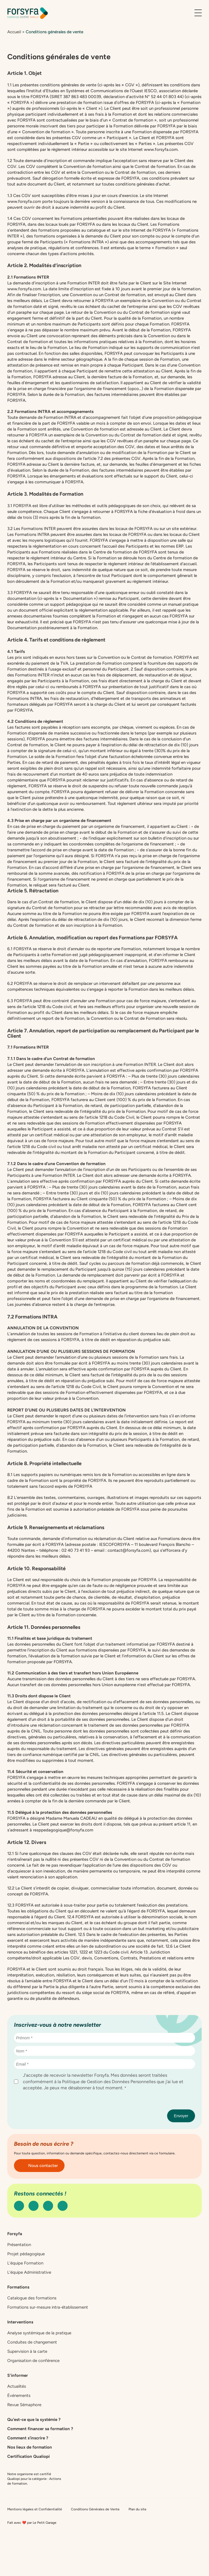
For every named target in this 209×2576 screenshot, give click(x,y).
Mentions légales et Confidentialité (34, 2509)
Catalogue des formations (31, 2298)
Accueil (14, 31)
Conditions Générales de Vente (95, 2509)
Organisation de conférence (33, 2360)
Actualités (16, 2386)
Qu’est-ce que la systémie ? (34, 2419)
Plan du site (137, 2509)
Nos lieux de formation (29, 2447)
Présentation (19, 2244)
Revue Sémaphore (24, 2404)
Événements (18, 2395)
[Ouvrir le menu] (198, 13)
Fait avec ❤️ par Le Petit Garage (31, 2523)
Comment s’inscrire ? (27, 2437)
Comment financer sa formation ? (40, 2428)
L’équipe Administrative (29, 2272)
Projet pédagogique (26, 2253)
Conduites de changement (32, 2342)
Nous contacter (39, 2165)
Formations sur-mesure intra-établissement (47, 2307)
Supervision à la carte (27, 2351)
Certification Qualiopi (28, 2456)
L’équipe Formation (25, 2263)
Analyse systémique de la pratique (39, 2332)
